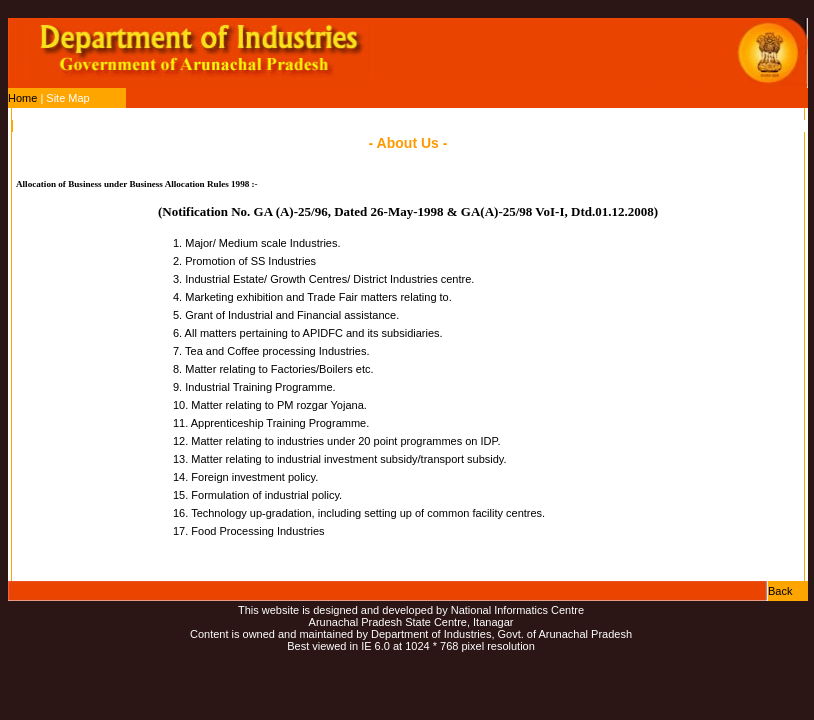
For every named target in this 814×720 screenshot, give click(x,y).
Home (22, 98)
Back (780, 591)
